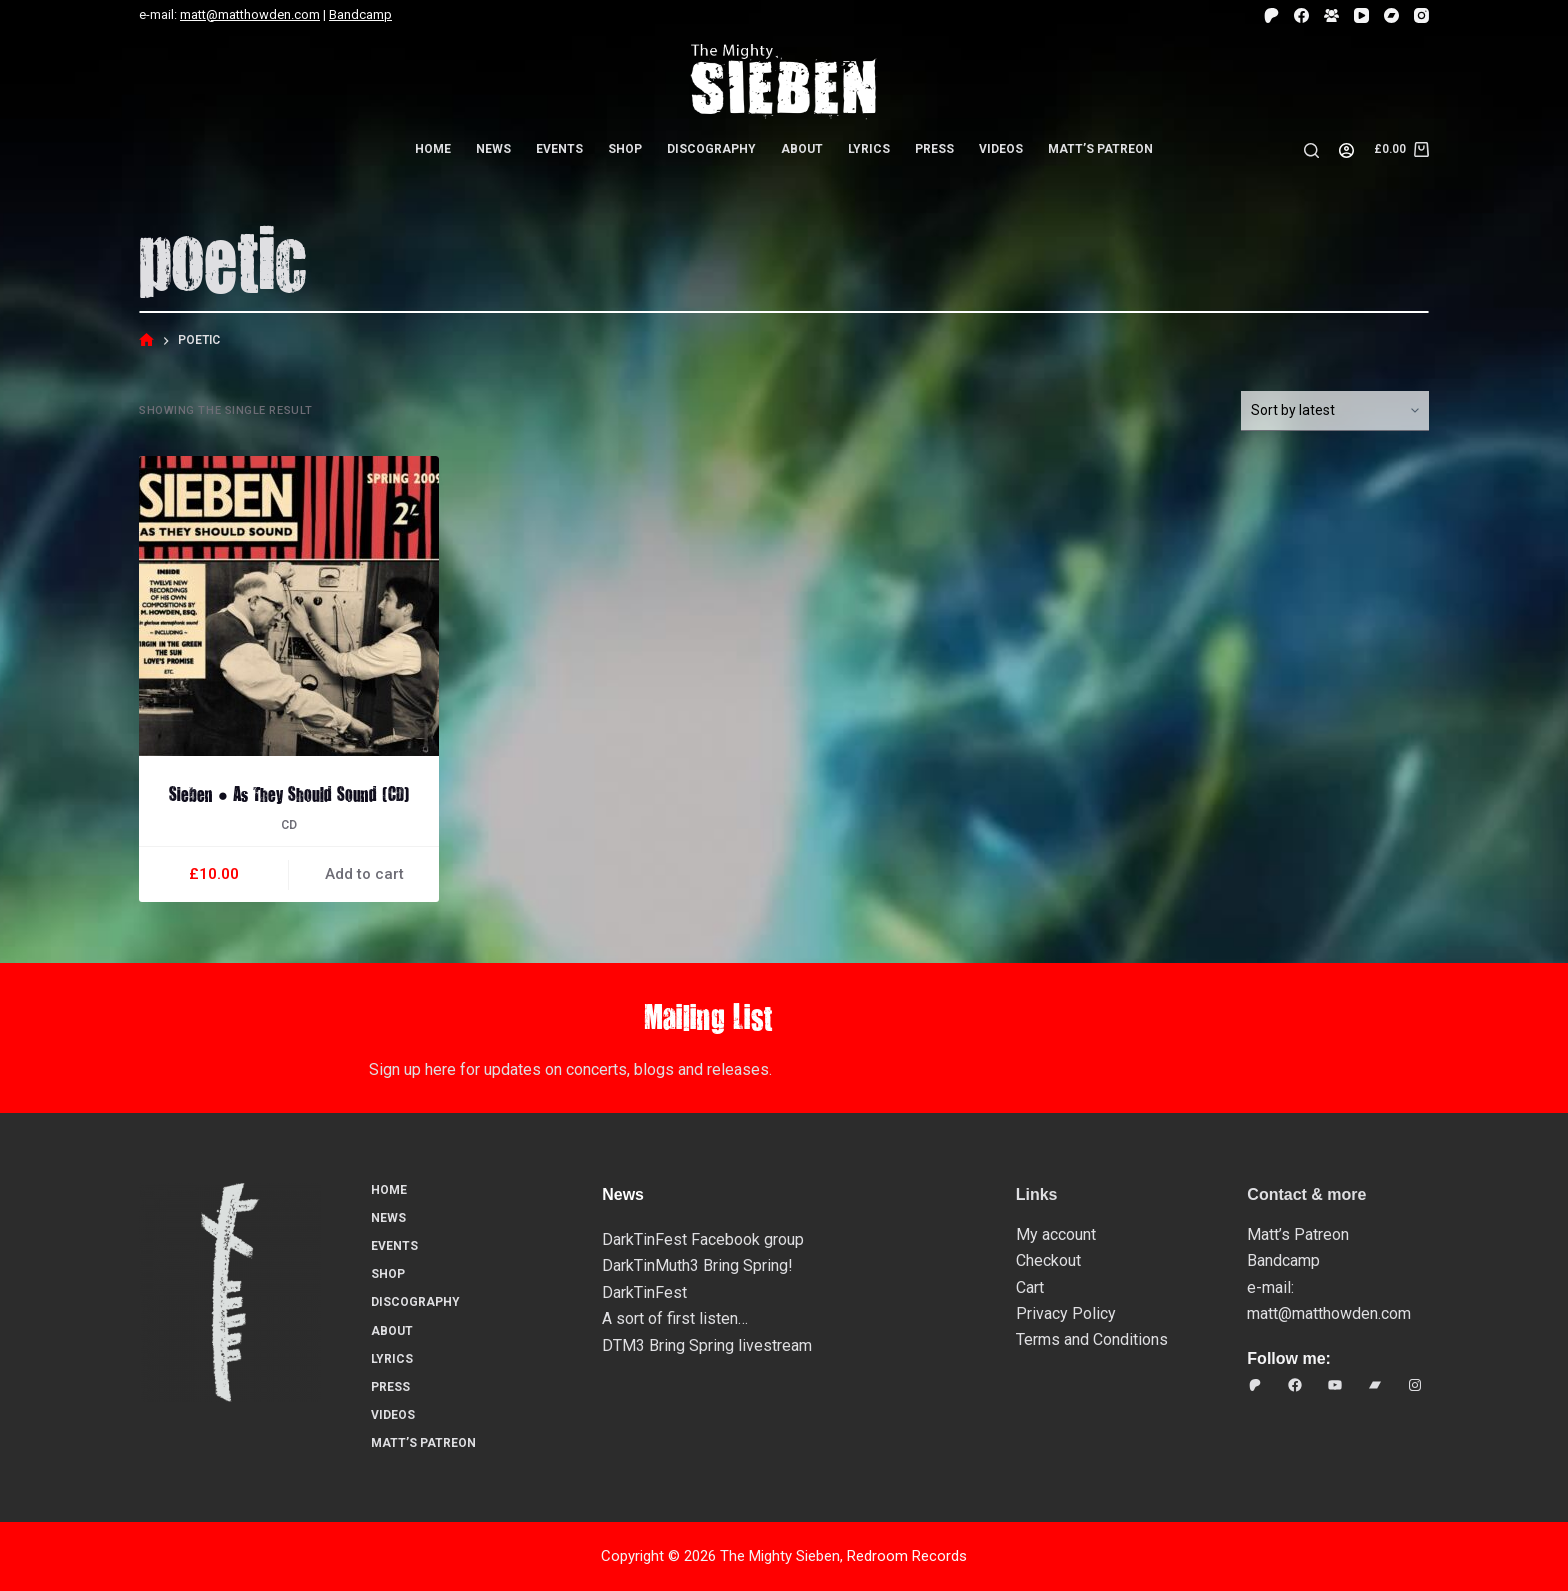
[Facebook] (1301, 15)
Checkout (1048, 1260)
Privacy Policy (1066, 1313)
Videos (1001, 149)
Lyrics (869, 149)
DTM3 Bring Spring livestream (707, 1345)
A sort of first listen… (675, 1318)
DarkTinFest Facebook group (703, 1239)
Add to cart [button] (364, 874)
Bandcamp (360, 14)
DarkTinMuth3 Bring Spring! (697, 1265)
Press (934, 149)
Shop (625, 149)
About (802, 149)
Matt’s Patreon (1100, 149)
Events (559, 149)
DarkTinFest (644, 1292)
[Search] (1311, 150)
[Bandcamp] (1391, 15)
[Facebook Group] (1331, 15)
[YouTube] (1361, 15)
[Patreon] (1271, 15)
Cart (1030, 1287)
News (493, 149)
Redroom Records (907, 1556)
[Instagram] (1421, 15)
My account (1056, 1234)
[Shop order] (1335, 411)
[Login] (1346, 150)
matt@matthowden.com (250, 14)
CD (289, 825)
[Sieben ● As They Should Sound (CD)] (289, 606)
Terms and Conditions (1092, 1339)
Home (433, 149)
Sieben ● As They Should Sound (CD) (289, 793)
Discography (711, 149)
